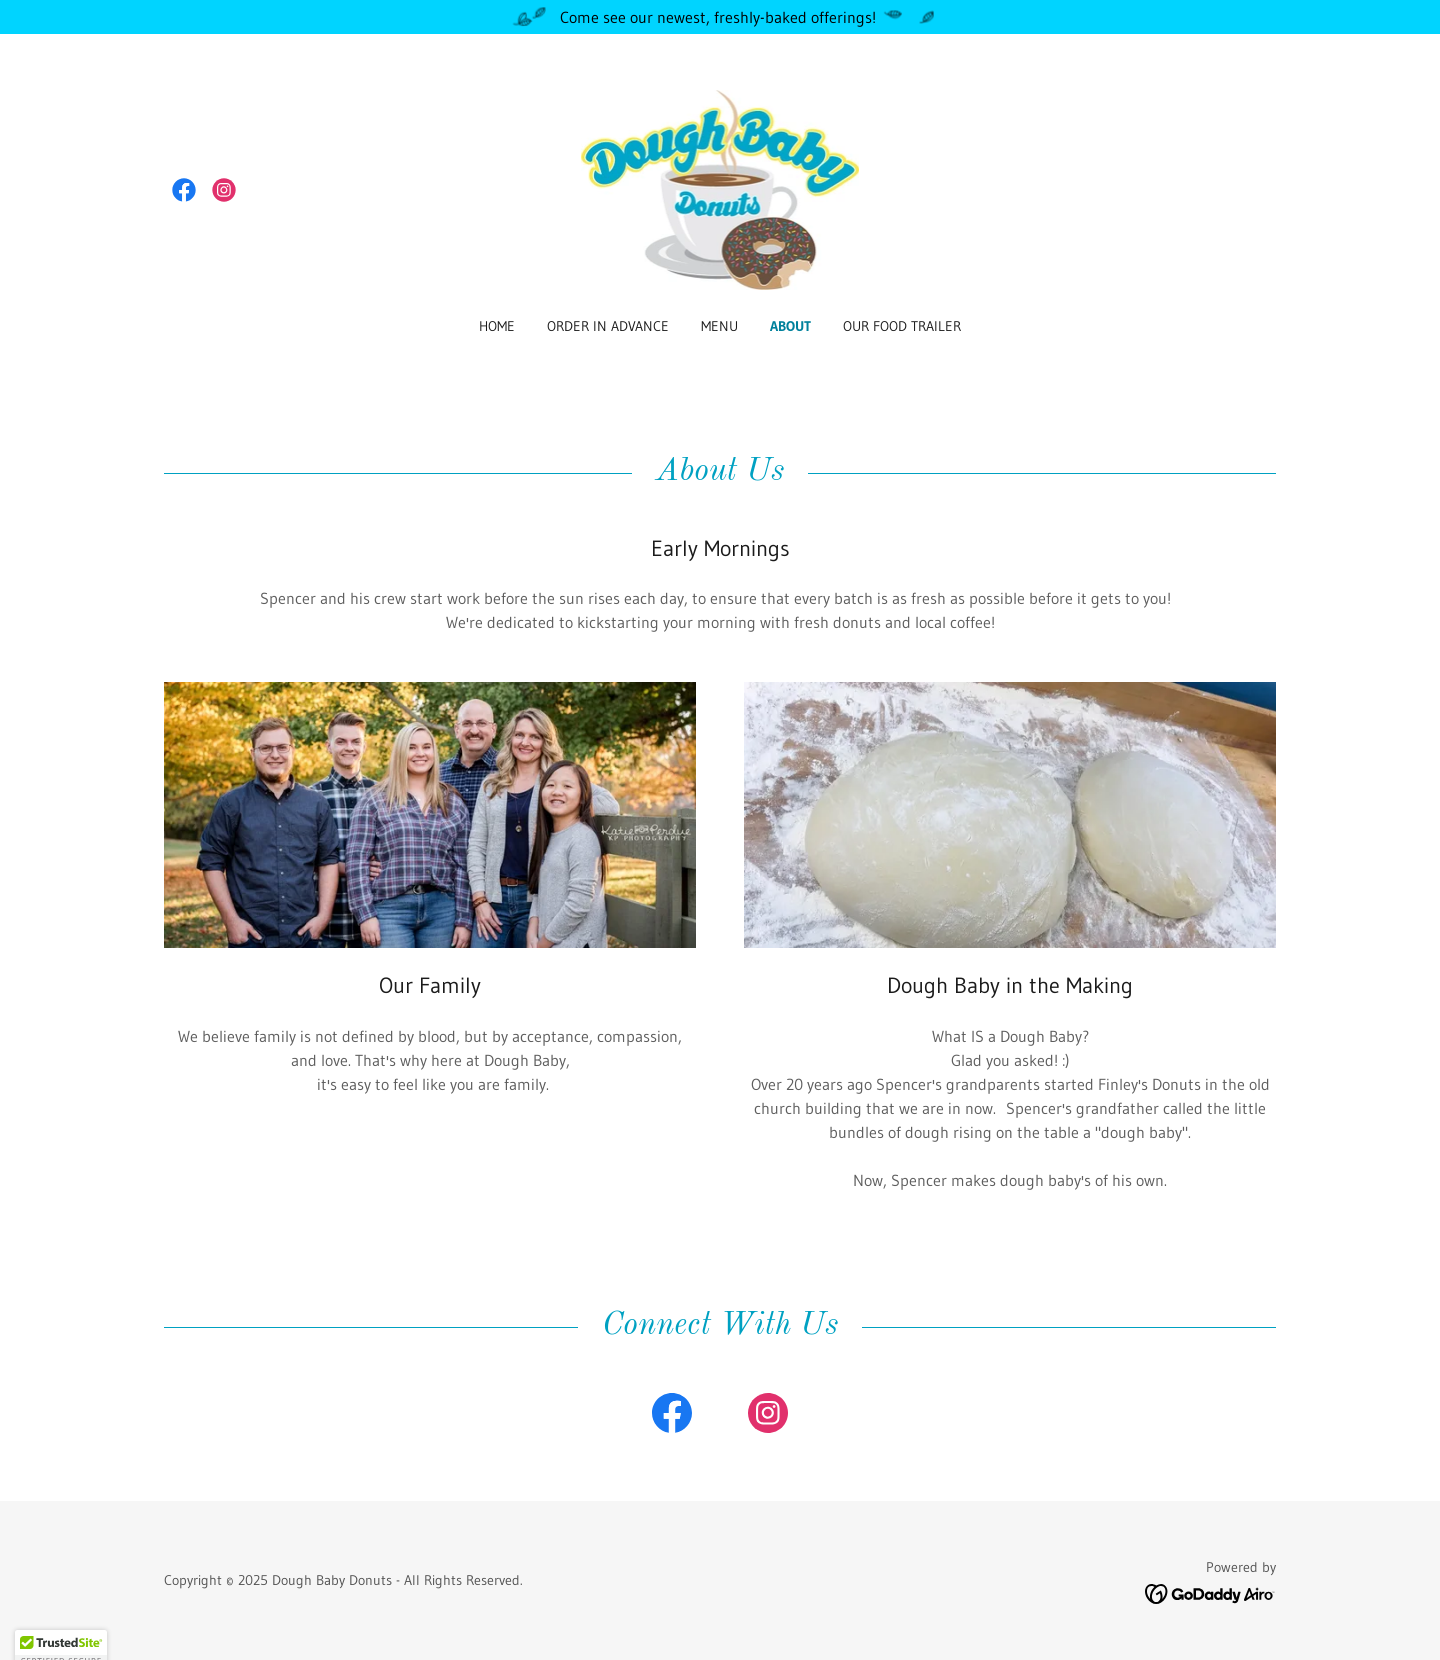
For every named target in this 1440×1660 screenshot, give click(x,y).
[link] (184, 190)
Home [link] (497, 326)
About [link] (790, 326)
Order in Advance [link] (608, 326)
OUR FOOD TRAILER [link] (902, 326)
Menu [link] (719, 326)
